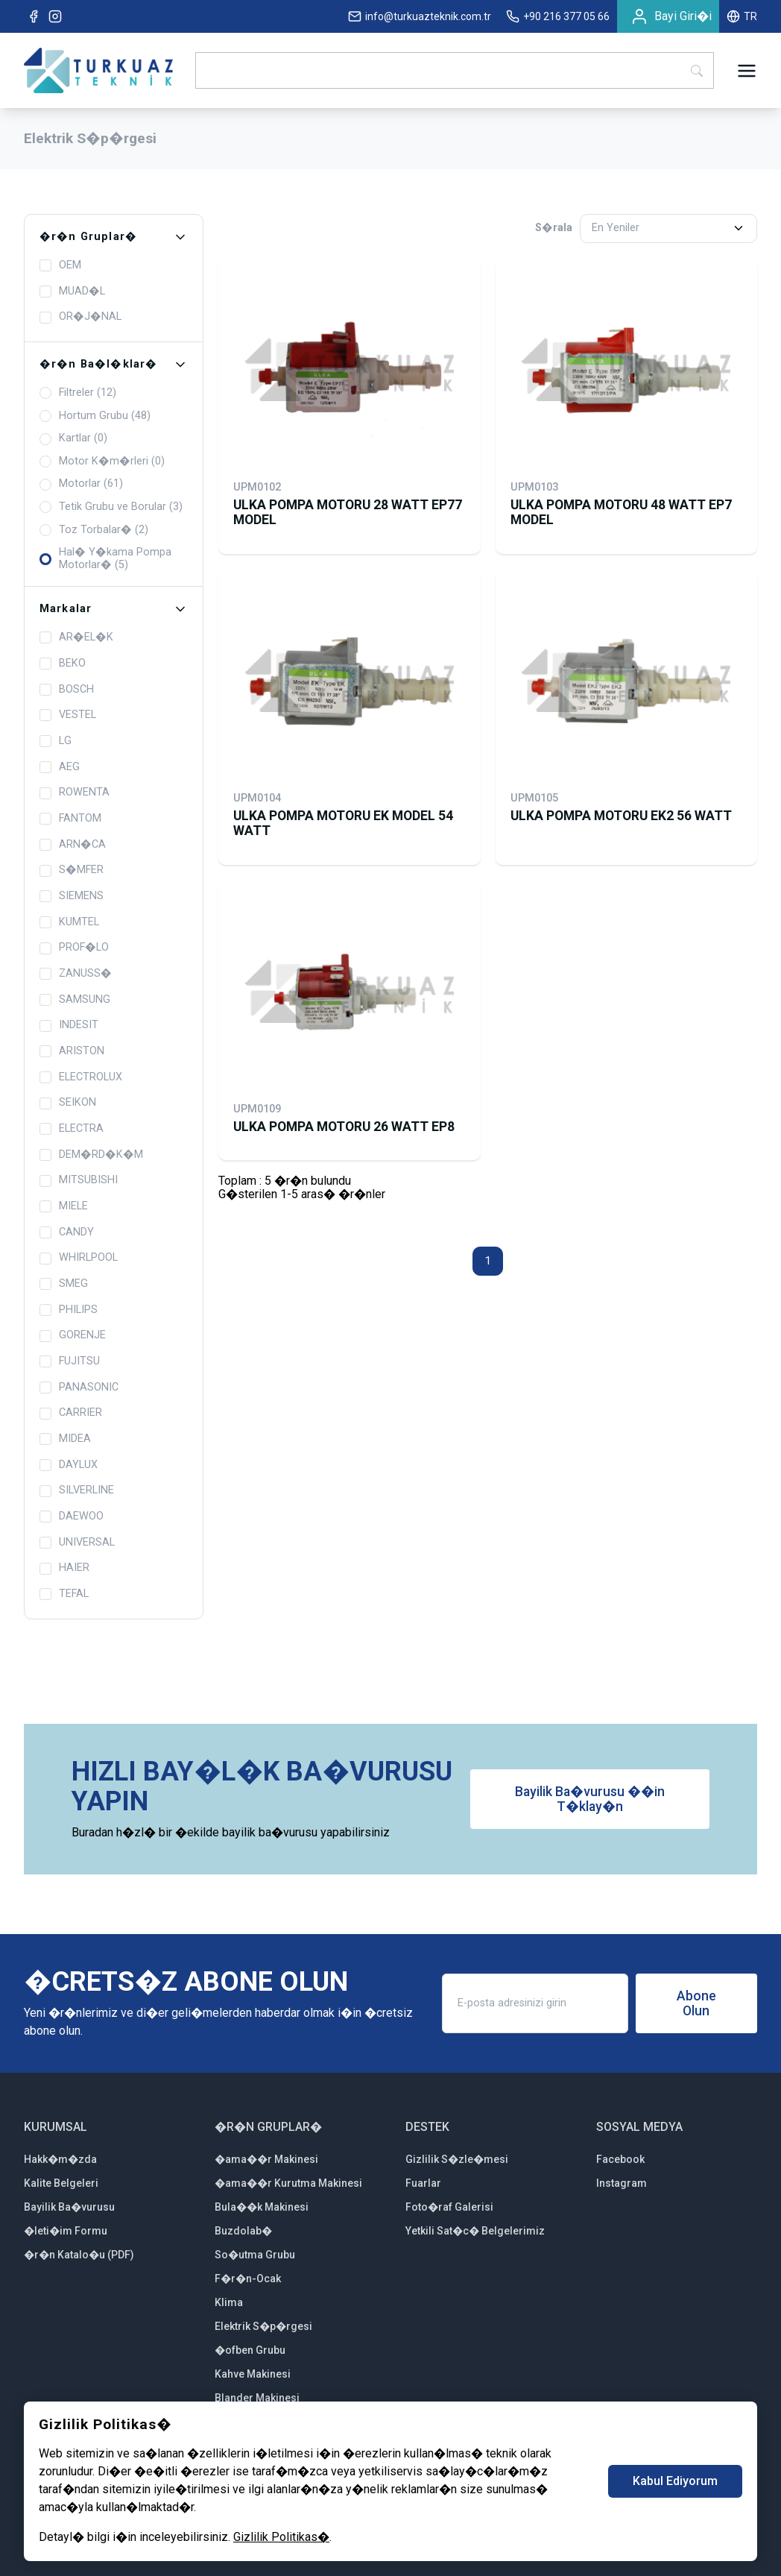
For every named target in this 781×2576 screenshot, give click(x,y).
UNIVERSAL (77, 1543)
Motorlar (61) (81, 484)
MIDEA (65, 1439)
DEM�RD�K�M (91, 1155)
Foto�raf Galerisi (449, 2207)
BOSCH (66, 690)
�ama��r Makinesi (266, 2159)
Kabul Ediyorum (675, 2481)
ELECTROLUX (80, 1077)
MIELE (63, 1206)
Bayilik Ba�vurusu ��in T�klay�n (590, 1799)
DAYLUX (68, 1465)
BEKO (62, 664)
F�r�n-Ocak (248, 2278)
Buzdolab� (243, 2231)
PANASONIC (78, 1388)
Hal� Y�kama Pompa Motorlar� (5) (105, 559)
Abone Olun (696, 2003)
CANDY (66, 1232)
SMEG (63, 1284)
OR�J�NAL (80, 317)
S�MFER (71, 870)
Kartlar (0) (73, 438)
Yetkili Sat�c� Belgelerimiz (475, 2231)
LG (55, 741)
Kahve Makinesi (253, 2374)
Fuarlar (423, 2183)
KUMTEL (69, 922)
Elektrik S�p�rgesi (263, 2326)
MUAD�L (72, 291)
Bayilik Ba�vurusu (69, 2207)
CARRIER (70, 1413)
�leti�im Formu (65, 2231)
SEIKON (67, 1103)
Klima (229, 2302)
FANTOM (70, 819)
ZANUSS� (75, 974)
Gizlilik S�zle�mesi (456, 2159)
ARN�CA (72, 845)
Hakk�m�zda (60, 2159)
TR (742, 16)
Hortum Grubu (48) (95, 416)
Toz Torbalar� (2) (93, 530)
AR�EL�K (76, 637)
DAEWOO (71, 1516)
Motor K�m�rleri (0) (102, 461)
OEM (60, 265)
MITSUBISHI (78, 1180)
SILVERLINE (76, 1490)
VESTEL (67, 715)
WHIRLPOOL (78, 1258)
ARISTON (71, 1051)
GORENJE (72, 1335)
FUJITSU (69, 1361)
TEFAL (64, 1594)
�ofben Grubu (250, 2350)
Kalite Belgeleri (61, 2183)
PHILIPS (68, 1310)
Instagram (621, 2183)
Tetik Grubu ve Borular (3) (111, 507)
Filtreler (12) (77, 393)
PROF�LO (74, 948)
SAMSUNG (74, 1000)
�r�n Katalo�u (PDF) (79, 2255)
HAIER (64, 1568)
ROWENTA (74, 793)
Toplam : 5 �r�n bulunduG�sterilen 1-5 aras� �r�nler (301, 1187)
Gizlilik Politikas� (281, 2537)
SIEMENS (71, 896)
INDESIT (68, 1025)
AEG (59, 767)
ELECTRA (71, 1129)
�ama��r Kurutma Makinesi (288, 2183)
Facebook (620, 2159)
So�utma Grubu (255, 2255)
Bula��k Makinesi (262, 2207)
